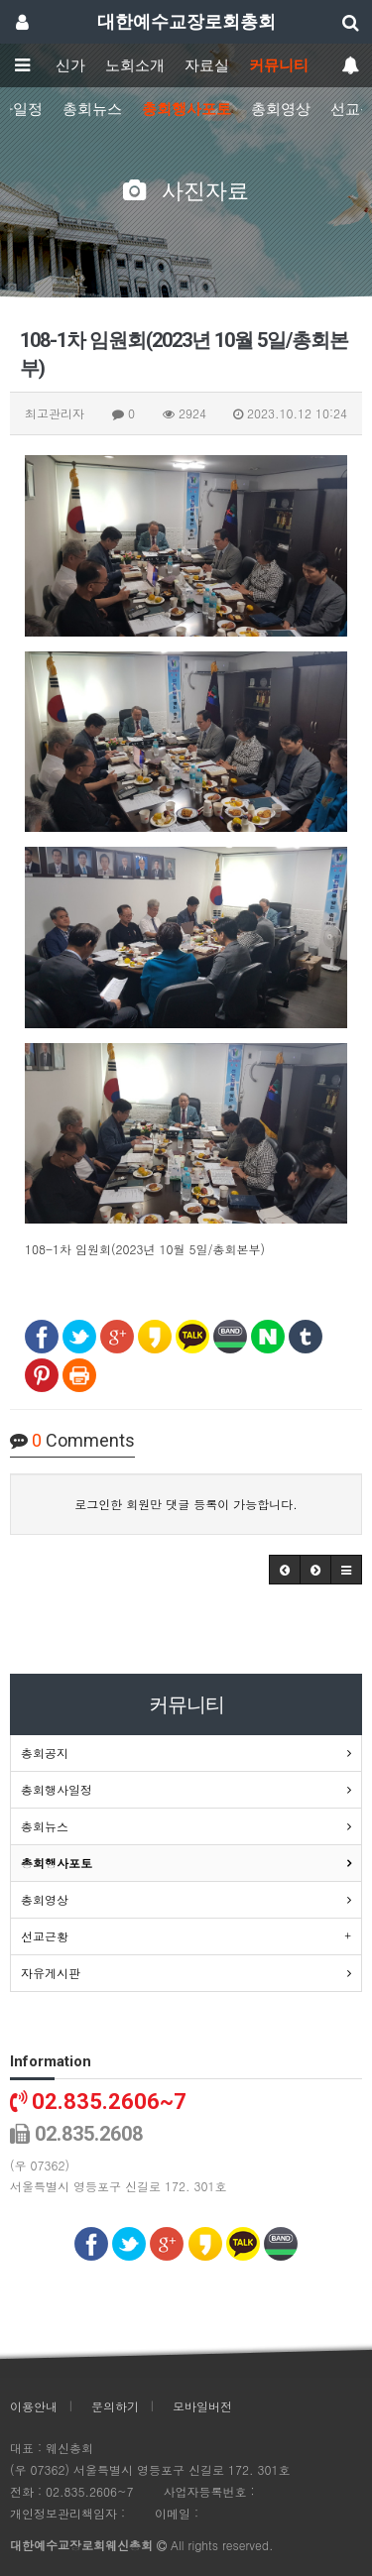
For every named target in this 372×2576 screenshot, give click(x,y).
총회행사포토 (186, 109)
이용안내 (34, 2406)
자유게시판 (50, 1972)
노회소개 (135, 65)
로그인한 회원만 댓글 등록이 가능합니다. (186, 1503)
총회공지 (44, 1752)
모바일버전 (202, 2406)
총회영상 (280, 109)
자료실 (207, 65)
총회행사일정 (56, 1789)
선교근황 (44, 1936)
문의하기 (115, 2406)
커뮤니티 (279, 65)
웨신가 (63, 65)
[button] (285, 1569)
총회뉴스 (92, 109)
